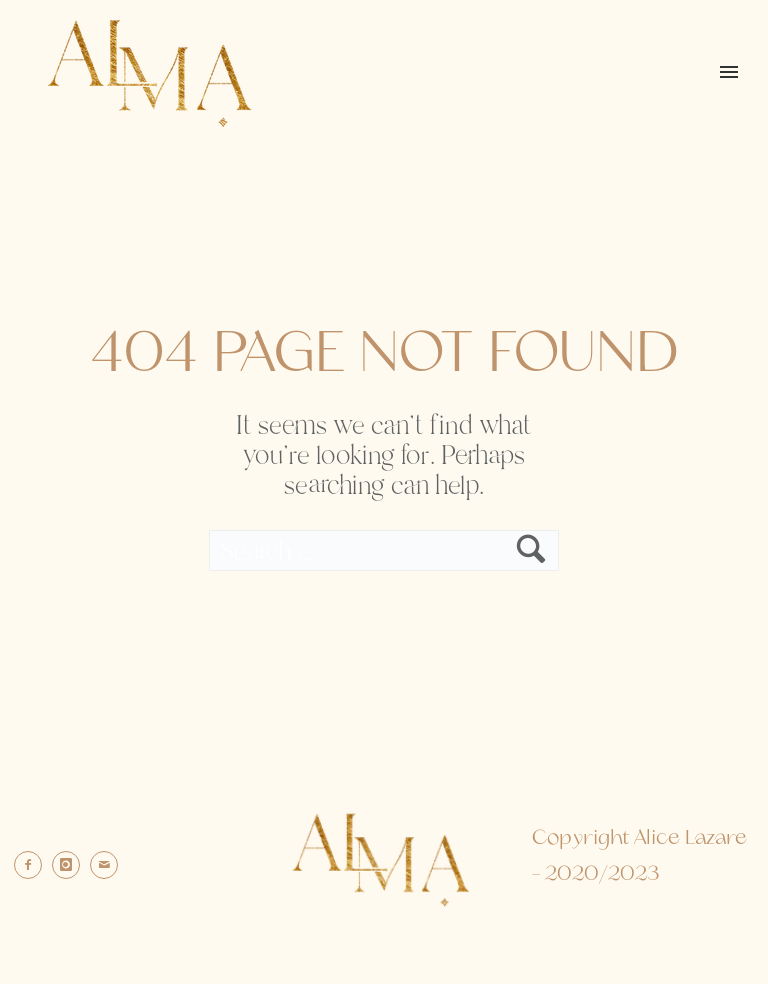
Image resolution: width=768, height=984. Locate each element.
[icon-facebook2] (33, 865)
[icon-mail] (109, 865)
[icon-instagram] (71, 865)
